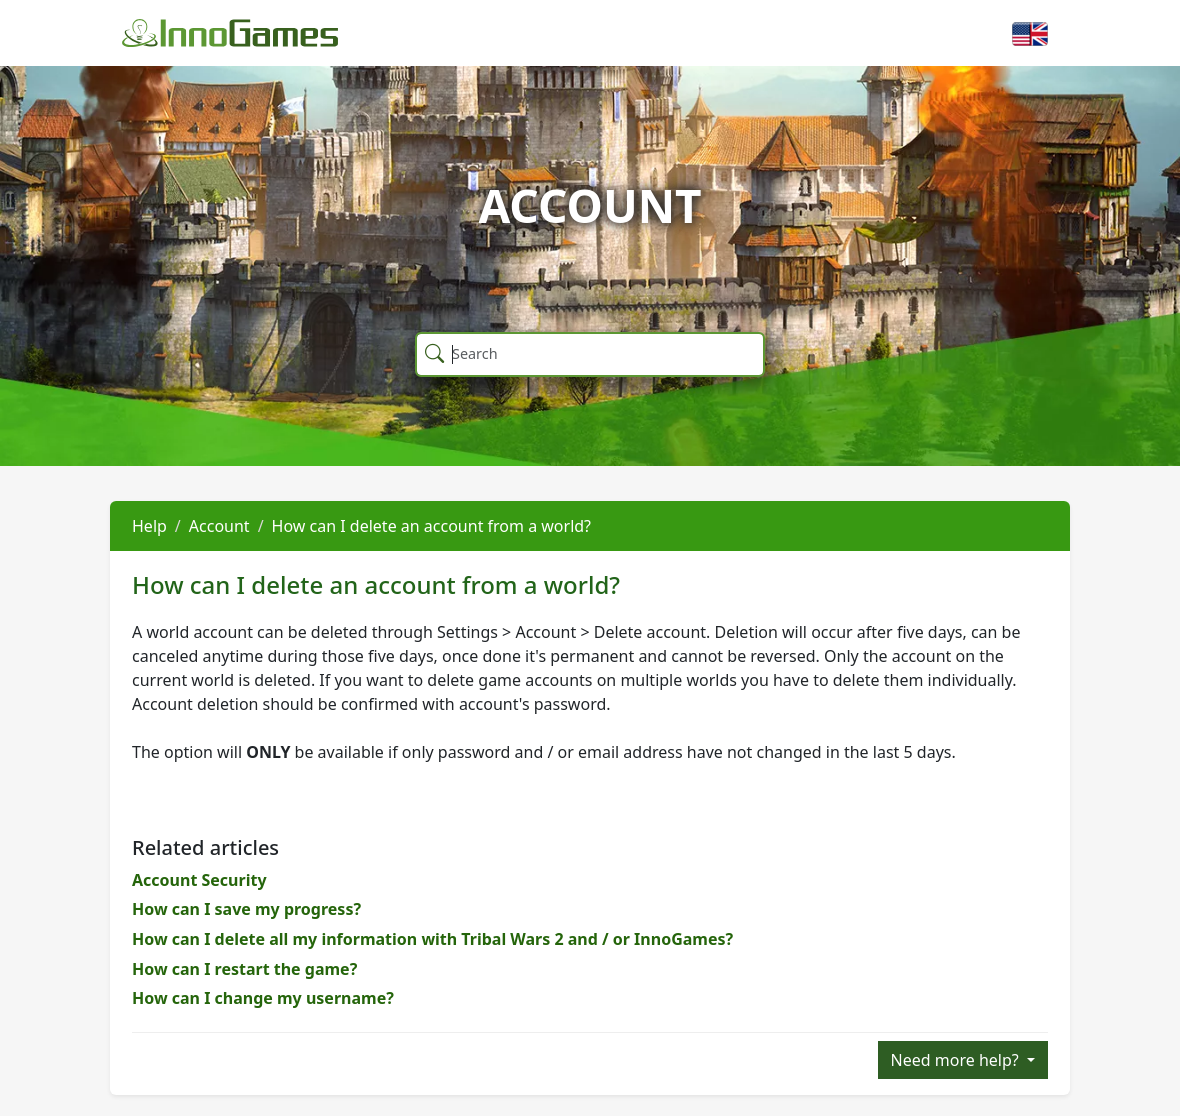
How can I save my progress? (246, 909)
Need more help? (957, 1060)
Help (149, 526)
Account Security (199, 880)
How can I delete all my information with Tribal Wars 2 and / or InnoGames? (432, 939)
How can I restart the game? (244, 969)
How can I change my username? (263, 998)
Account (219, 526)
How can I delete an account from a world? (431, 526)
